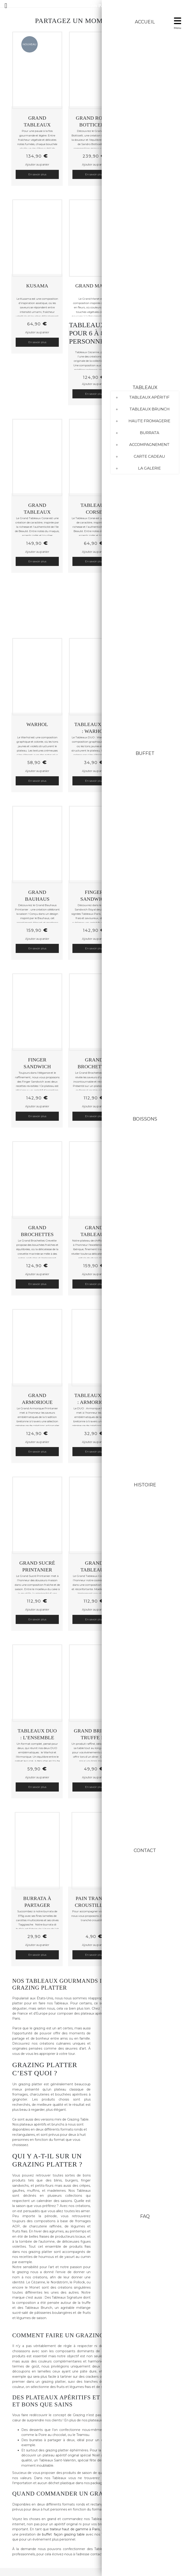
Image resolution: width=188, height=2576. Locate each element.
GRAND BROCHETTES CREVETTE (37, 1230)
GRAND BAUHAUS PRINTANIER (37, 895)
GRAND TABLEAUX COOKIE (94, 1565)
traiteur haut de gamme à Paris (75, 2529)
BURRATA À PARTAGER (37, 1901)
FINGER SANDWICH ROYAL (94, 895)
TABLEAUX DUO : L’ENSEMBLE (37, 1733)
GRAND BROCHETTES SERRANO (94, 1062)
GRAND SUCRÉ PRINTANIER (37, 1565)
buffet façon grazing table (63, 2534)
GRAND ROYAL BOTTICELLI (94, 120)
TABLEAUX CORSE (94, 508)
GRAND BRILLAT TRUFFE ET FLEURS (94, 1733)
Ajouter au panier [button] (37, 164)
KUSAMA (37, 286)
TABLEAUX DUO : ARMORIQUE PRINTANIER (94, 1398)
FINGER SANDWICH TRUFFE (37, 1062)
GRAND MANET (94, 286)
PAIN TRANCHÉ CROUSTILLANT (94, 1901)
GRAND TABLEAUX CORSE (37, 508)
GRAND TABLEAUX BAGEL (37, 120)
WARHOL (37, 724)
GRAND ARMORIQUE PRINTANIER (37, 1398)
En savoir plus (37, 174)
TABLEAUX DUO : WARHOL (94, 727)
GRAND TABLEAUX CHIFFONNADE (94, 1230)
